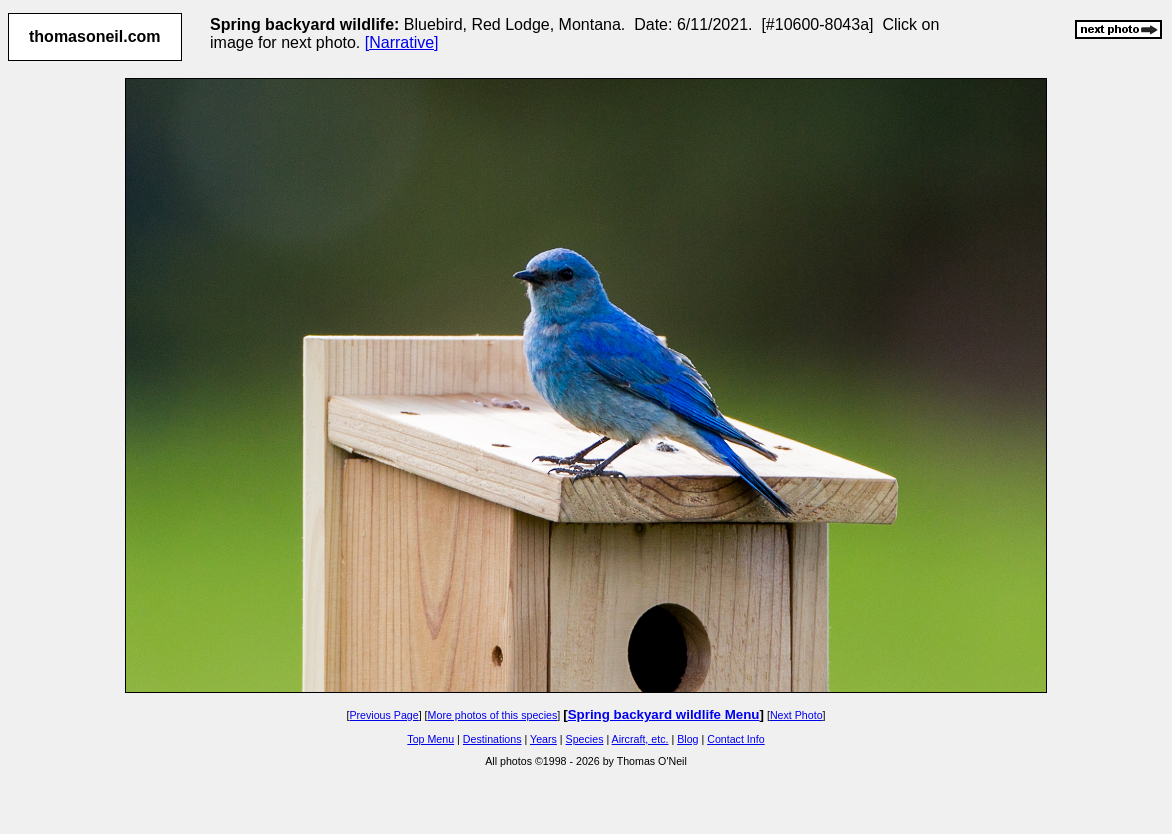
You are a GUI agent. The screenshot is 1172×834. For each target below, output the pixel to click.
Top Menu (430, 739)
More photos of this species (493, 715)
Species (585, 739)
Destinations (492, 739)
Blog (687, 739)
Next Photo (796, 715)
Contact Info (735, 739)
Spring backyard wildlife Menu (664, 714)
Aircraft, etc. (640, 739)
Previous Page (383, 715)
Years (543, 739)
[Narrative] (402, 42)
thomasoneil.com (95, 36)
